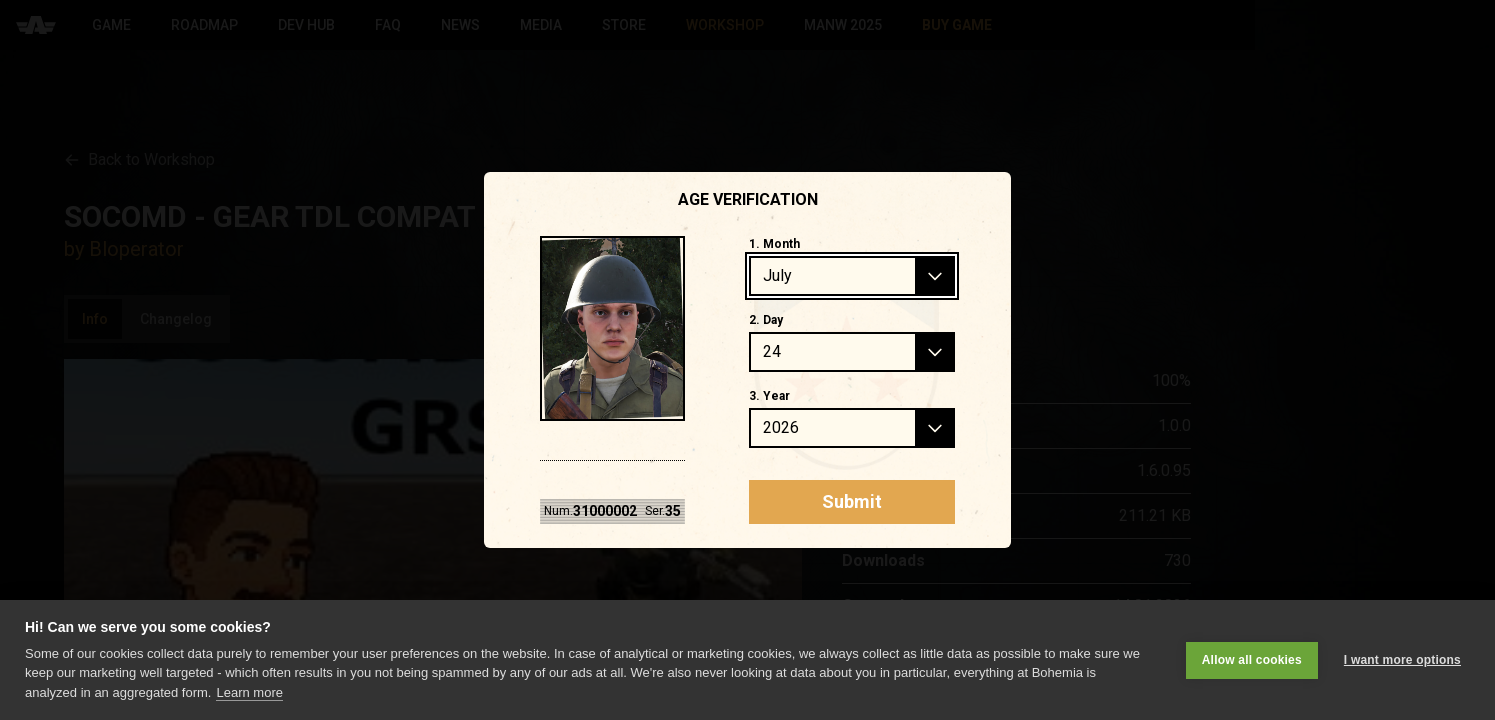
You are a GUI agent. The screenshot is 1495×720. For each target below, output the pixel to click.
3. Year (769, 396)
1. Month (774, 244)
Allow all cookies (1252, 660)
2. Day (766, 320)
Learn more (249, 692)
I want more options (1402, 660)
